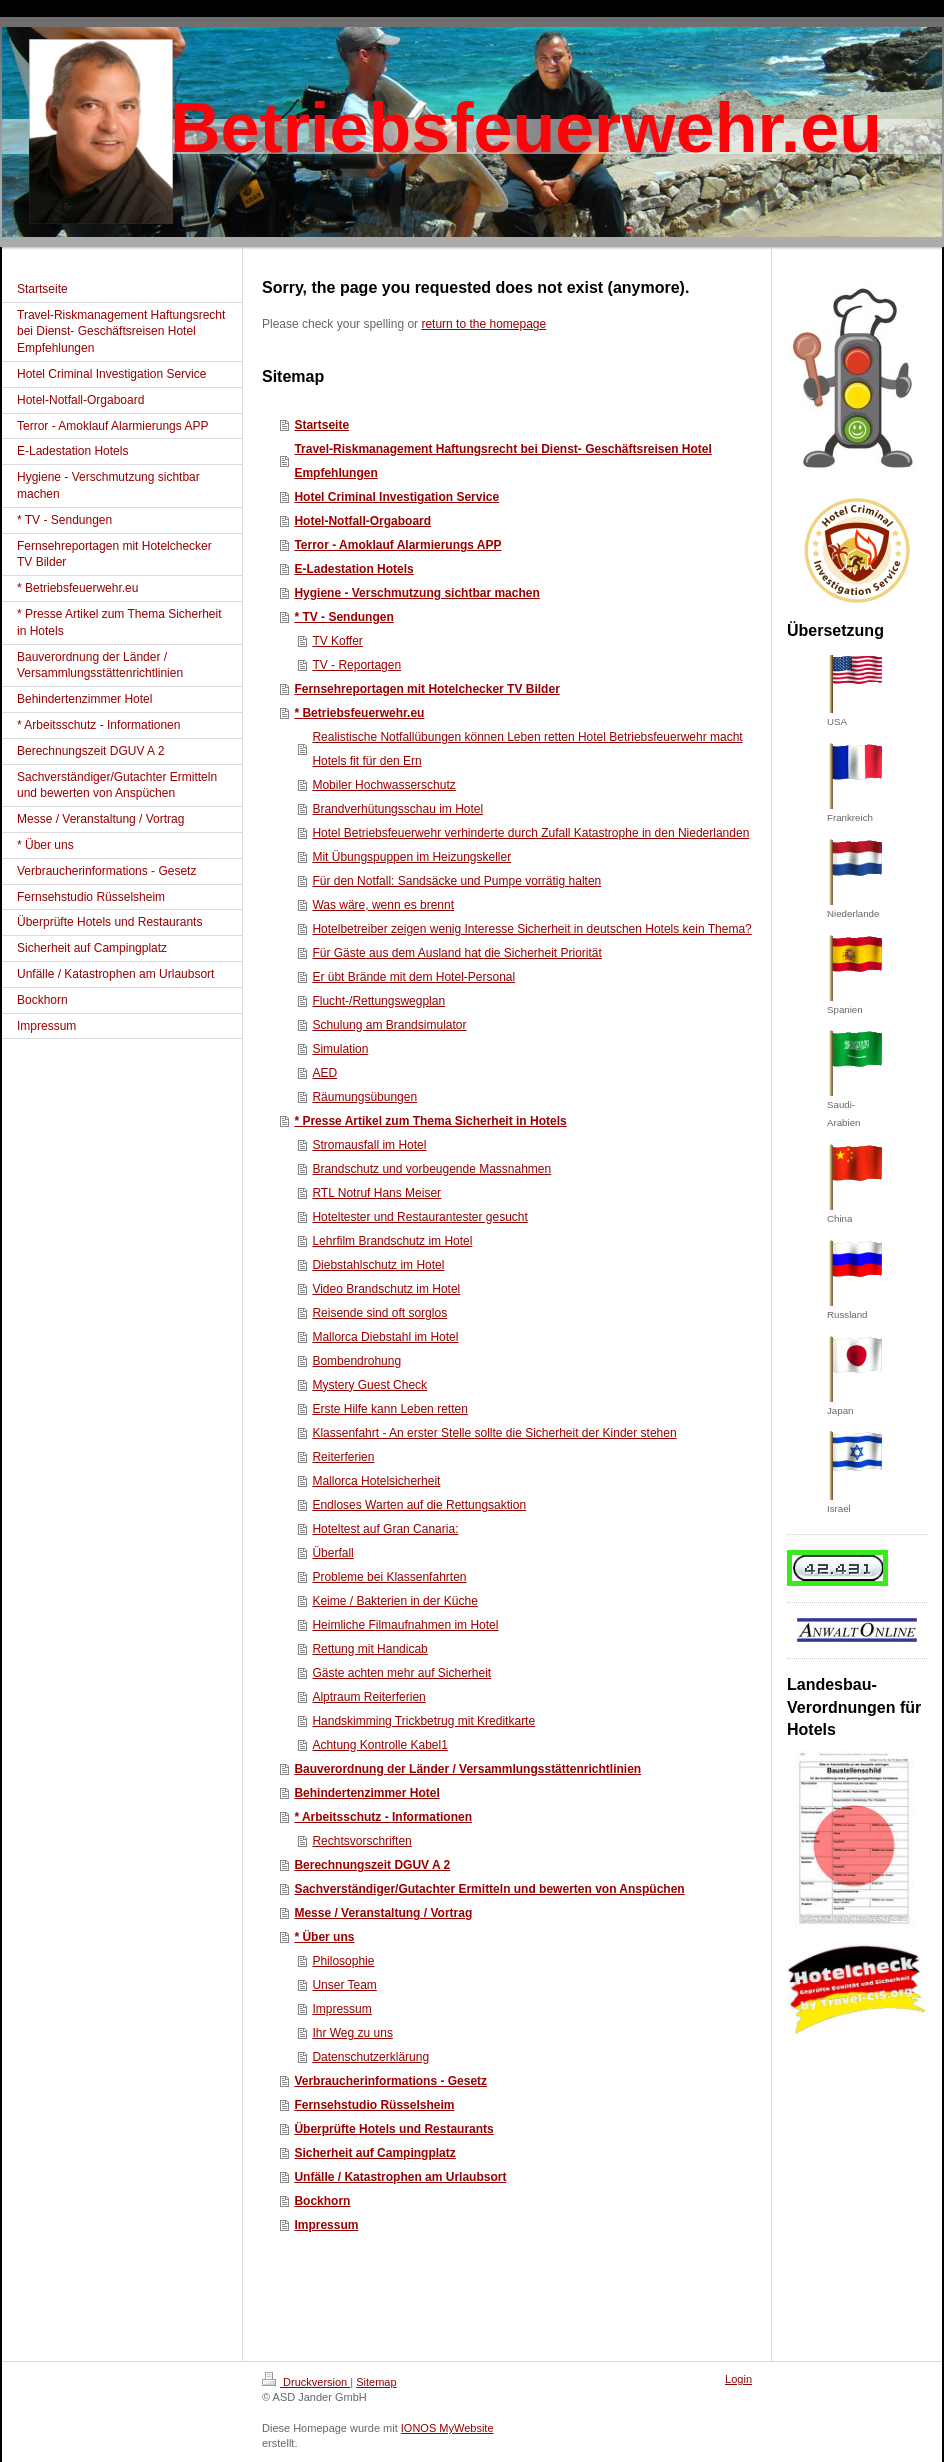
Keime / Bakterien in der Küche (394, 1601)
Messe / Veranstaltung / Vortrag (383, 1913)
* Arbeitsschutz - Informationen (383, 1817)
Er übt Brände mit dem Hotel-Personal (413, 977)
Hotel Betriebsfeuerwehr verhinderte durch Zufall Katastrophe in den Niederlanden (530, 833)
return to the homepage (483, 324)
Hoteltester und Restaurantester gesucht (419, 1217)
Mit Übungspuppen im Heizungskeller (411, 857)
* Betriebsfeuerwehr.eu (359, 713)
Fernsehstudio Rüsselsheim (374, 2105)
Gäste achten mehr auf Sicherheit (401, 1673)
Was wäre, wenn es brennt (383, 905)
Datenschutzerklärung (370, 2057)
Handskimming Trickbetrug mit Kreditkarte (423, 1721)
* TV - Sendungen (343, 617)
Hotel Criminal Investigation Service (396, 497)
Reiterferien (343, 1457)
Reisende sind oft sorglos (379, 1313)
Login (738, 2379)
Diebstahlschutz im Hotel (378, 1265)
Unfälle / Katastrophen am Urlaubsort (400, 2177)
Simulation (340, 1049)
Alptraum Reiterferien (368, 1697)
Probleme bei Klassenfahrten (389, 1577)
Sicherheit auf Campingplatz (374, 2153)
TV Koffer (337, 641)
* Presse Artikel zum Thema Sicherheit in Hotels (430, 1121)
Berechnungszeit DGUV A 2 (372, 1865)
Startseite (321, 425)
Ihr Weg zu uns (352, 2033)
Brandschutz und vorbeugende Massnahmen (431, 1169)
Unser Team (344, 1985)
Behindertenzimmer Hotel (366, 1793)
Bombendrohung (356, 1361)
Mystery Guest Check (369, 1385)
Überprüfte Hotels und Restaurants (393, 2129)
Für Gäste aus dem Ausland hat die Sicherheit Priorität (456, 953)
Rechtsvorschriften (361, 1841)
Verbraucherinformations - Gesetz (390, 2081)
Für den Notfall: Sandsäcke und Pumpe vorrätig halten (456, 881)
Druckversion (306, 2382)
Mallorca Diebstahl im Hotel (385, 1337)
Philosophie (343, 1961)
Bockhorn (322, 2201)
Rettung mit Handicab (369, 1649)
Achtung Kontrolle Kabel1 (379, 1745)
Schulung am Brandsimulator (389, 1025)
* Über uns (324, 1937)
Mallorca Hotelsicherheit (376, 1481)
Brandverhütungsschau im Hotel (397, 809)
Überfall (332, 1553)
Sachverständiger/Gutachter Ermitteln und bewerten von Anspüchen (489, 1889)
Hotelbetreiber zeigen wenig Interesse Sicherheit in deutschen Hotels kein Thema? (531, 929)
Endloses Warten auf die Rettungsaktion (419, 1505)
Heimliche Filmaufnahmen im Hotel (405, 1625)
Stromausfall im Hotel (369, 1145)
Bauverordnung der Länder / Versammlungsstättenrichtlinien (467, 1769)
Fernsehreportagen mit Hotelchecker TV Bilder (426, 689)
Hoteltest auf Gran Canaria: (385, 1529)
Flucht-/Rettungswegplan (378, 1001)
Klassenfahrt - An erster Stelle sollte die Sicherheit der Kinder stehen (494, 1433)
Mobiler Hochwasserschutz (383, 785)
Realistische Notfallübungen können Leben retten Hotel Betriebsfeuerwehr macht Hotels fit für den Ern (527, 749)
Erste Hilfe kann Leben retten (389, 1409)
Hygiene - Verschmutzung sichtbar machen (416, 593)
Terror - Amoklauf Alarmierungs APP (397, 545)
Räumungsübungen (364, 1097)
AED (324, 1073)
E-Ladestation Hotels (353, 569)
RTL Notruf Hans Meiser (376, 1193)
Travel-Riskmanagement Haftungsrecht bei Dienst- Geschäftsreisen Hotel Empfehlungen (502, 461)
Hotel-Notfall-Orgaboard (362, 521)
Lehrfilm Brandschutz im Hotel (392, 1241)
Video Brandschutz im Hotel (386, 1289)
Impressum (341, 2009)
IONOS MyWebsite (447, 2428)
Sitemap (376, 2382)
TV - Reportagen (356, 665)
